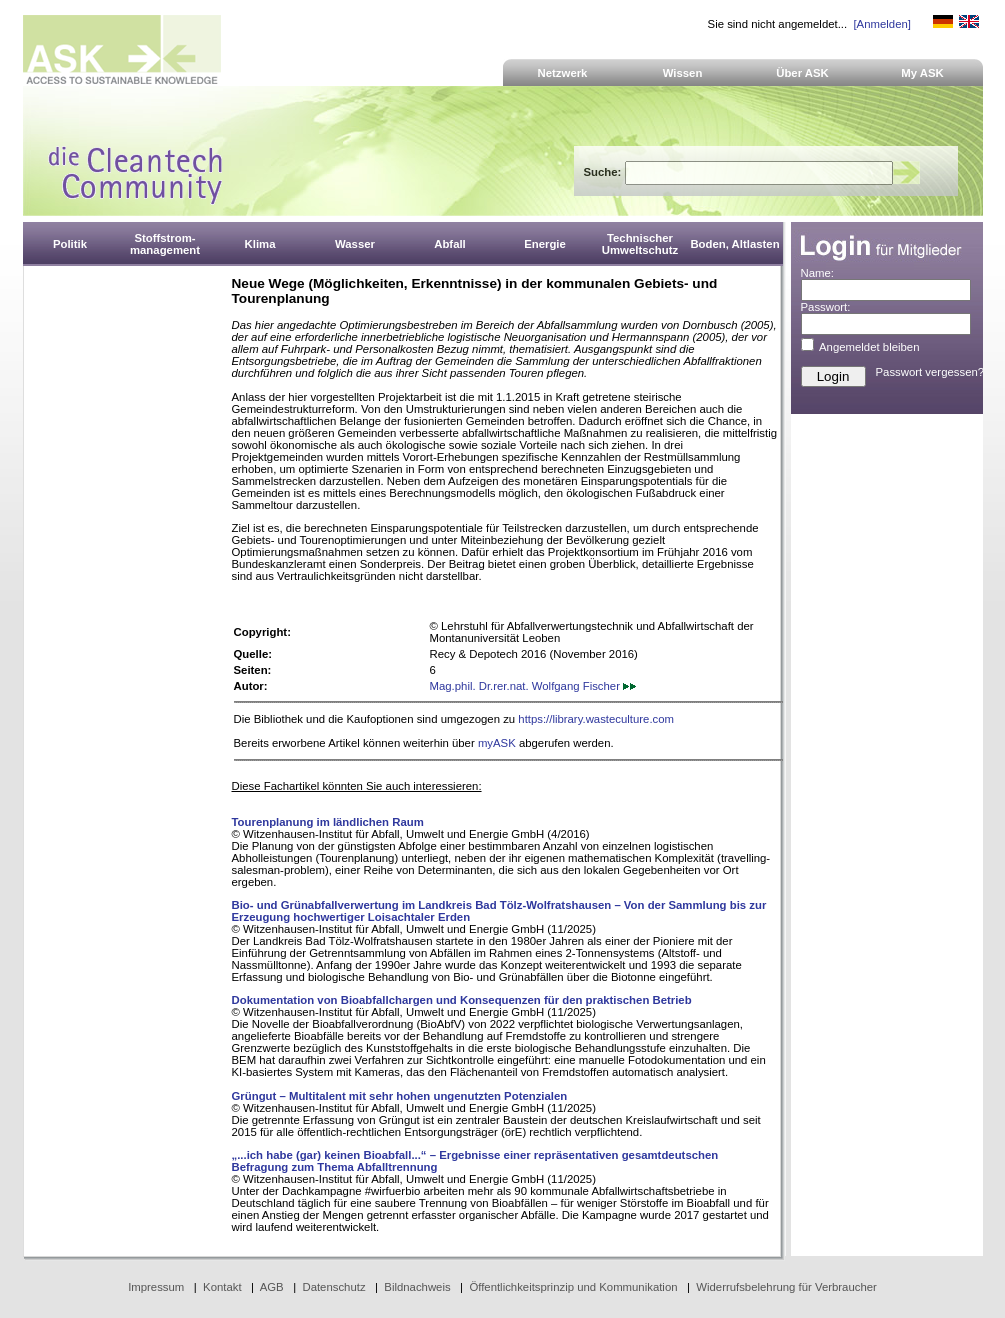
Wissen (683, 73)
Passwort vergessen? (930, 372)
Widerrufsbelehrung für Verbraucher (786, 1287)
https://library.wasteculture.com (596, 719)
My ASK (922, 73)
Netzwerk (563, 73)
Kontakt (222, 1287)
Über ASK (802, 73)
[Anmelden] (881, 24)
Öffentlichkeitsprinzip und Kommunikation (573, 1287)
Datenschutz (333, 1287)
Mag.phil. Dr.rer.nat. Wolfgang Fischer (533, 686)
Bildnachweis (417, 1287)
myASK (497, 743)
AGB (272, 1287)
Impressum (156, 1287)
